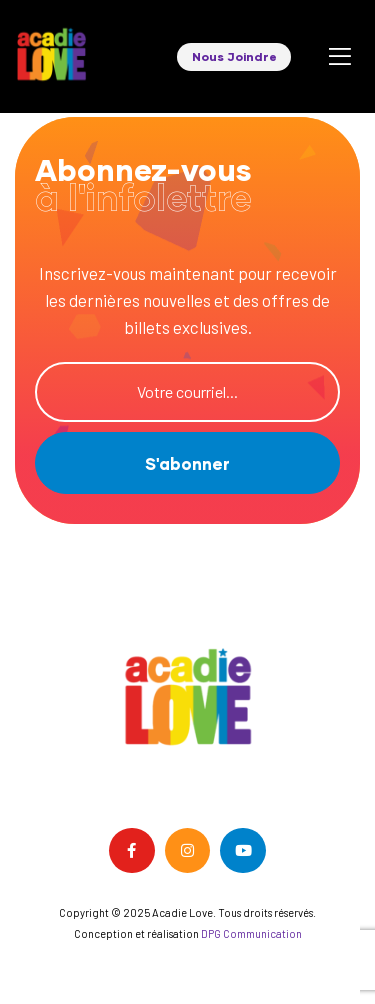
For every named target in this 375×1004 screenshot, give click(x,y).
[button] (234, 57)
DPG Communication (251, 933)
